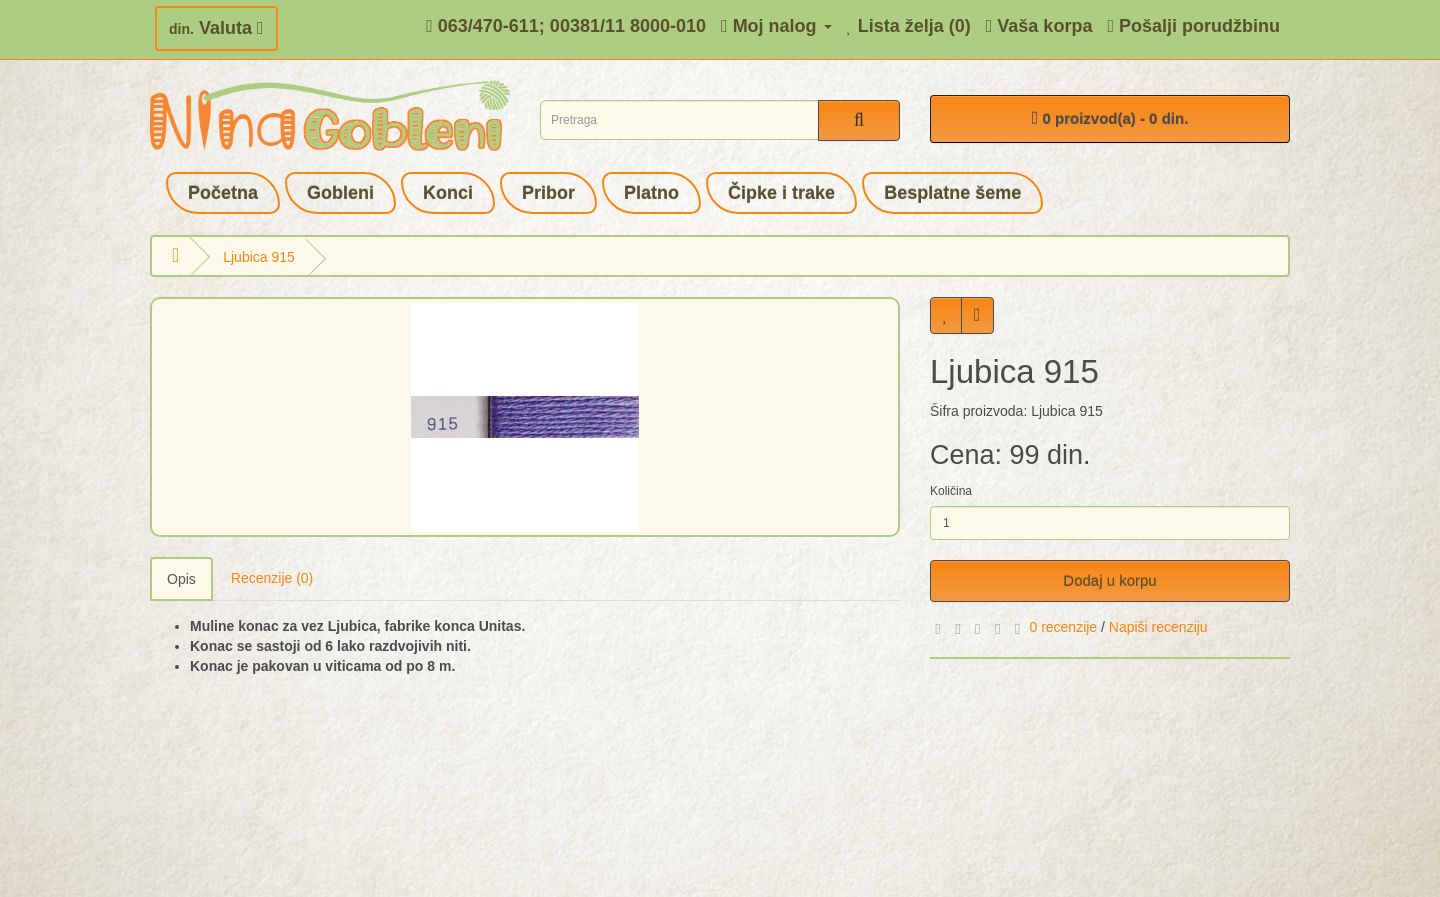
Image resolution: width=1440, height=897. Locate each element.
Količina (951, 491)
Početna (223, 193)
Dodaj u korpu (1109, 580)
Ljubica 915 (259, 257)
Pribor (548, 193)
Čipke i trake (781, 193)
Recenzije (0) (272, 578)
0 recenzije (1063, 627)
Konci (448, 193)
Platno (651, 193)
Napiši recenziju (1158, 627)
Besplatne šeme (952, 193)
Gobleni (340, 193)
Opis (181, 579)
